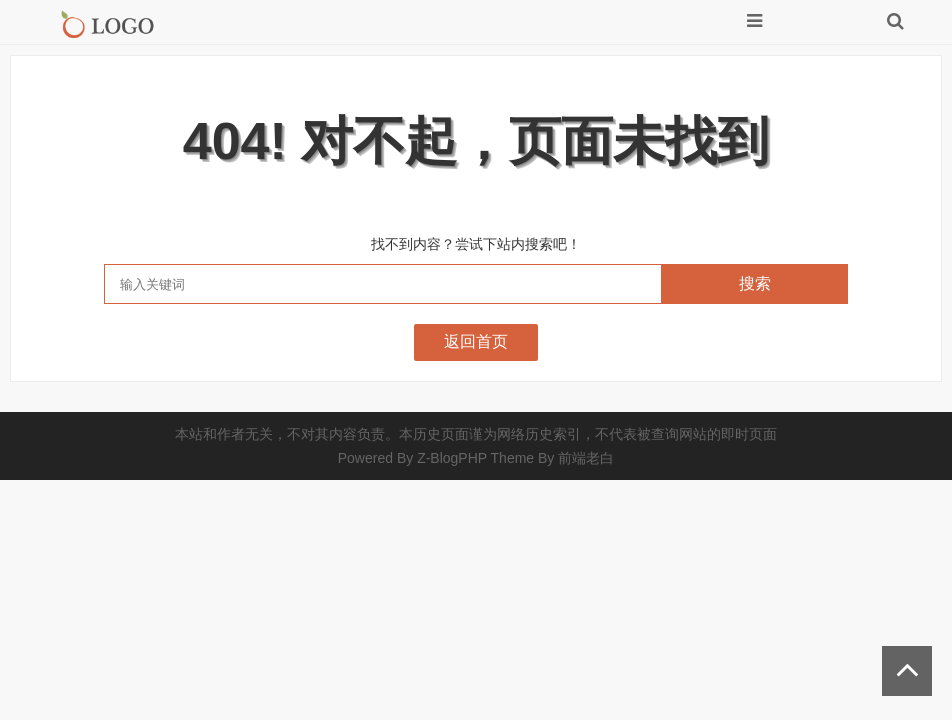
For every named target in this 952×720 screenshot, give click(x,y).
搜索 (755, 283)
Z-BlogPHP (452, 458)
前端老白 (586, 458)
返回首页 (476, 341)
